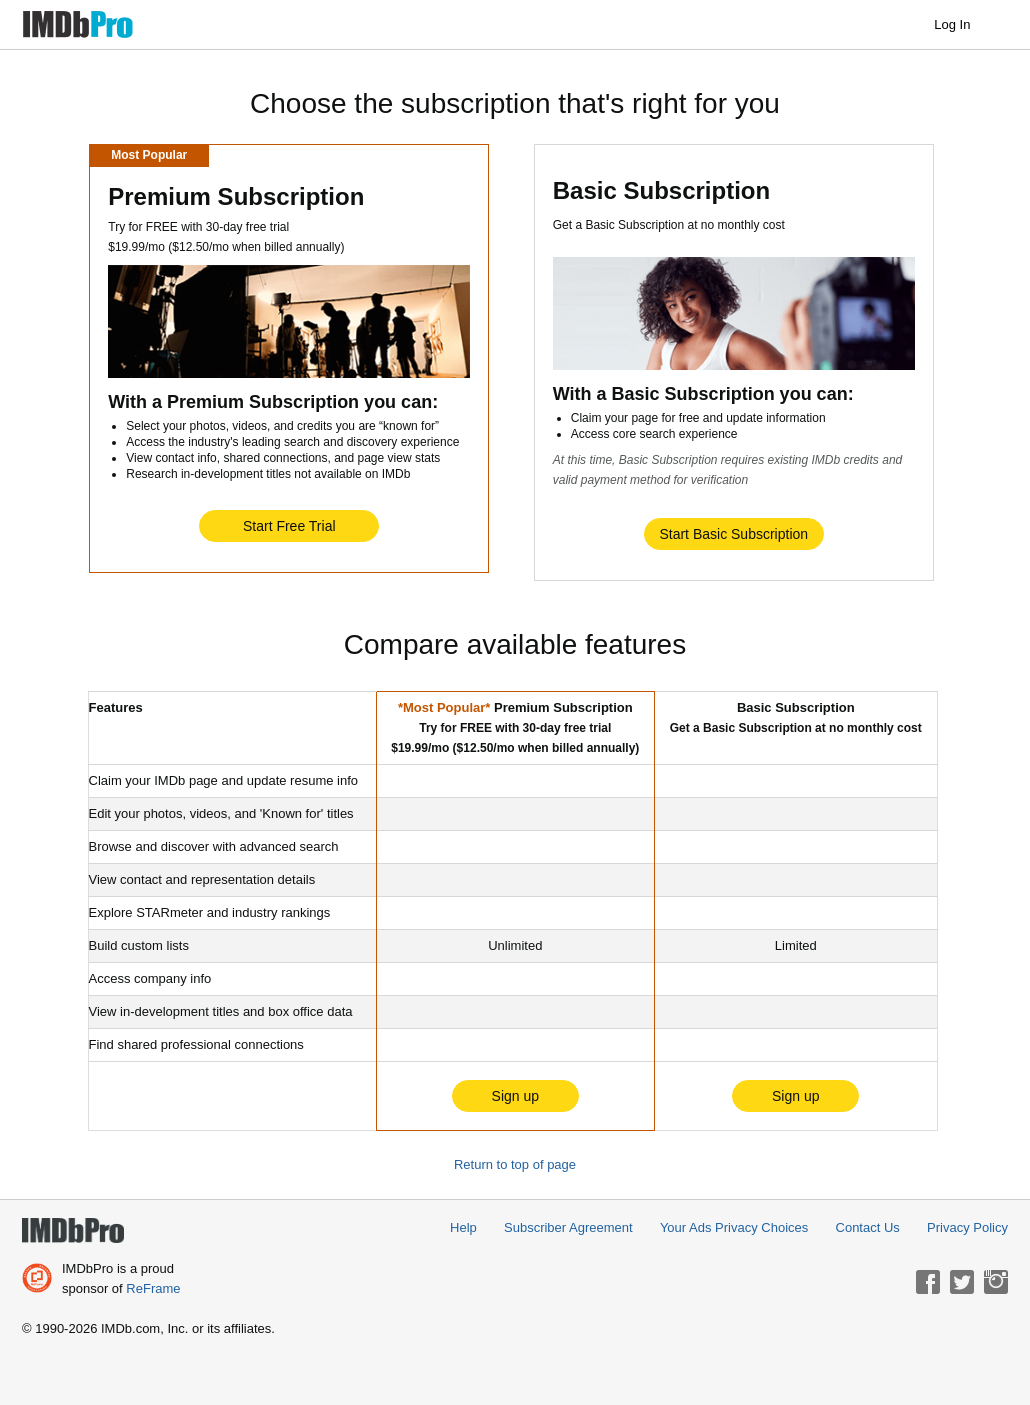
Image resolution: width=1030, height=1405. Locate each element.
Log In (962, 25)
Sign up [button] (515, 1096)
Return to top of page (515, 1164)
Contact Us (868, 1227)
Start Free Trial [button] (289, 526)
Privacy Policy (967, 1227)
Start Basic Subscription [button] (733, 534)
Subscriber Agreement (568, 1227)
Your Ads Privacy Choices (734, 1227)
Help (463, 1227)
